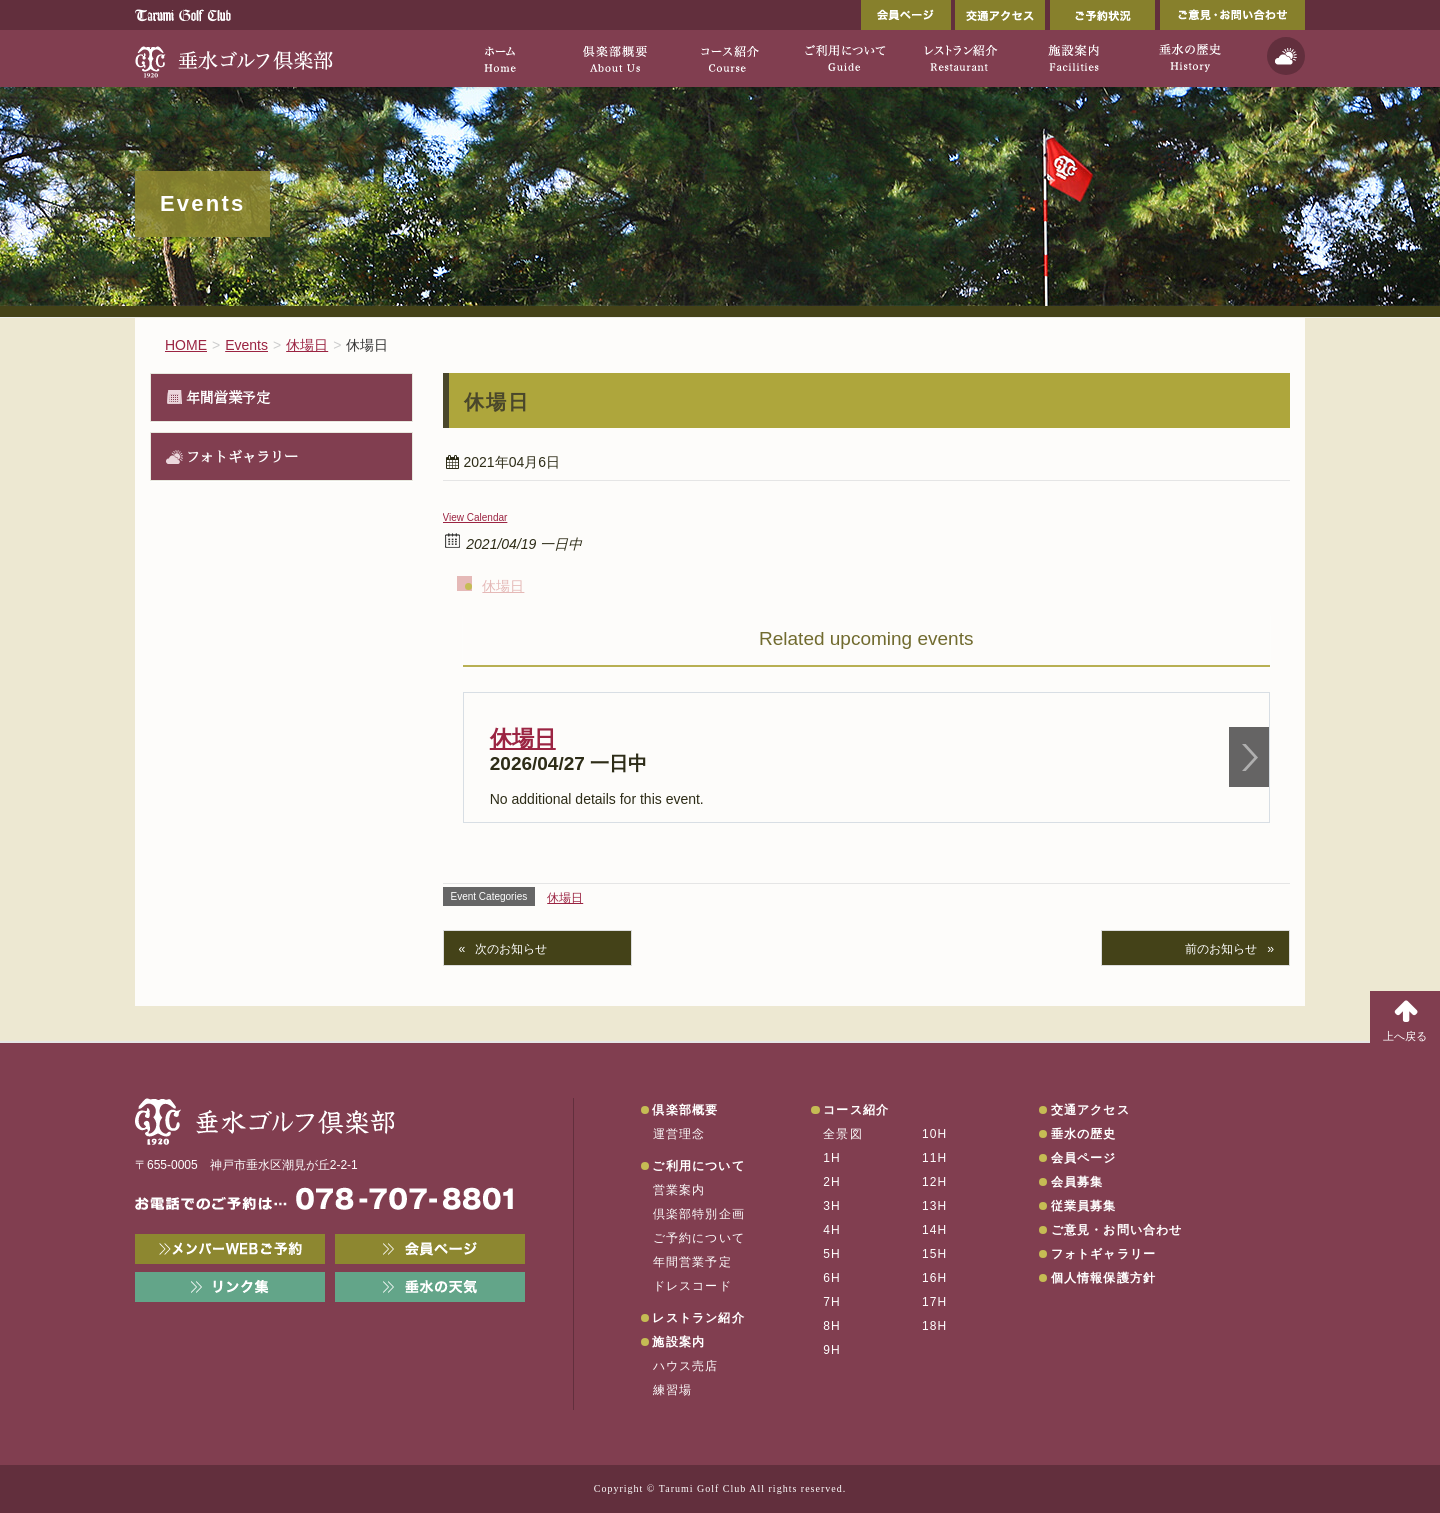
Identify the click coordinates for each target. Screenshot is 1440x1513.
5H (832, 1254)
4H (832, 1230)
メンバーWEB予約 (230, 1249)
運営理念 (679, 1134)
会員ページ (906, 15)
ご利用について (698, 1166)
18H (935, 1326)
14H (935, 1230)
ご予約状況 (1102, 15)
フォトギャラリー (242, 456)
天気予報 (1286, 56)
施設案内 (678, 1342)
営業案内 (679, 1190)
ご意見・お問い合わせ (1232, 15)
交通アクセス (1000, 15)
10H (935, 1134)
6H (832, 1278)
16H (935, 1278)
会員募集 (1077, 1182)
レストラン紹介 (698, 1318)
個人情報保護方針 (1104, 1278)
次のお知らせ (511, 949)
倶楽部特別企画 (699, 1214)
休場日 (503, 586)
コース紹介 (856, 1110)
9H (832, 1350)
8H (832, 1326)
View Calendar (475, 517)
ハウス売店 (686, 1366)
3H (832, 1206)
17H (935, 1302)
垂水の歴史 (1084, 1134)
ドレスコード (692, 1286)
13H (935, 1206)
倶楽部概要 (685, 1110)
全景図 (843, 1134)
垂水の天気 (430, 1287)
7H (832, 1302)
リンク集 (230, 1287)
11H (935, 1158)
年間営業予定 (228, 397)
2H (832, 1182)
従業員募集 (1084, 1206)
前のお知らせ (1221, 949)
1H (832, 1158)
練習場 (673, 1390)
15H (935, 1254)
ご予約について (699, 1238)
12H (935, 1182)
